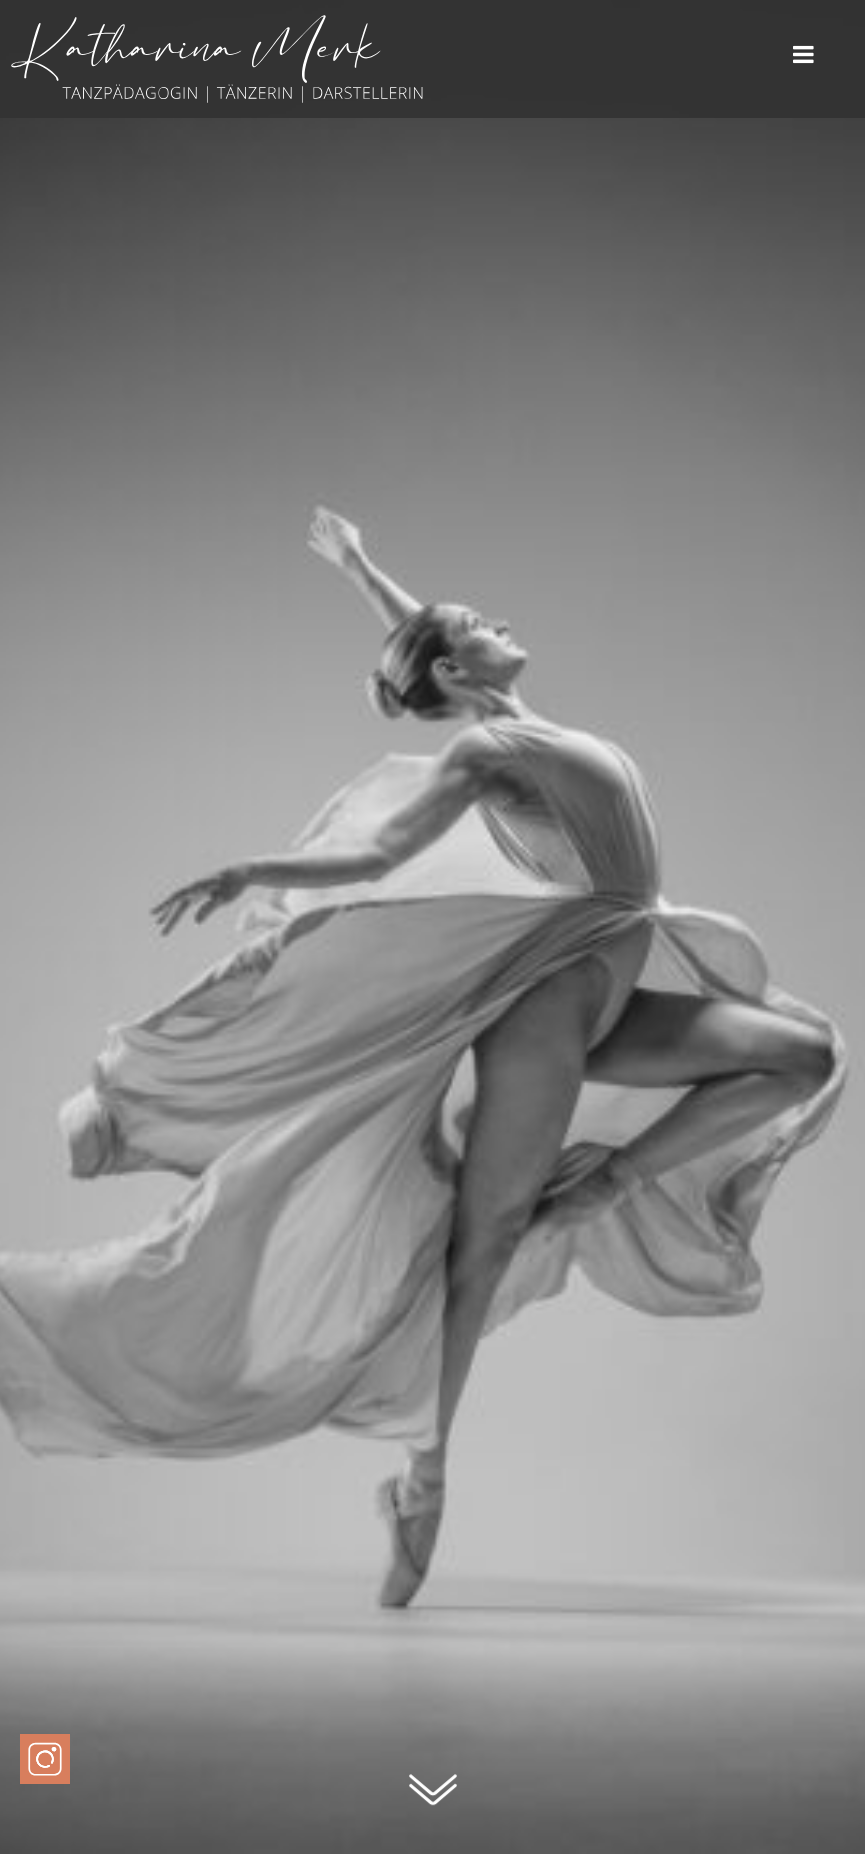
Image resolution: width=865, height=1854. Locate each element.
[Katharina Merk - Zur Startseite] (218, 104)
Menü (803, 55)
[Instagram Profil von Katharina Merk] (45, 1759)
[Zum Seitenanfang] (433, 1800)
